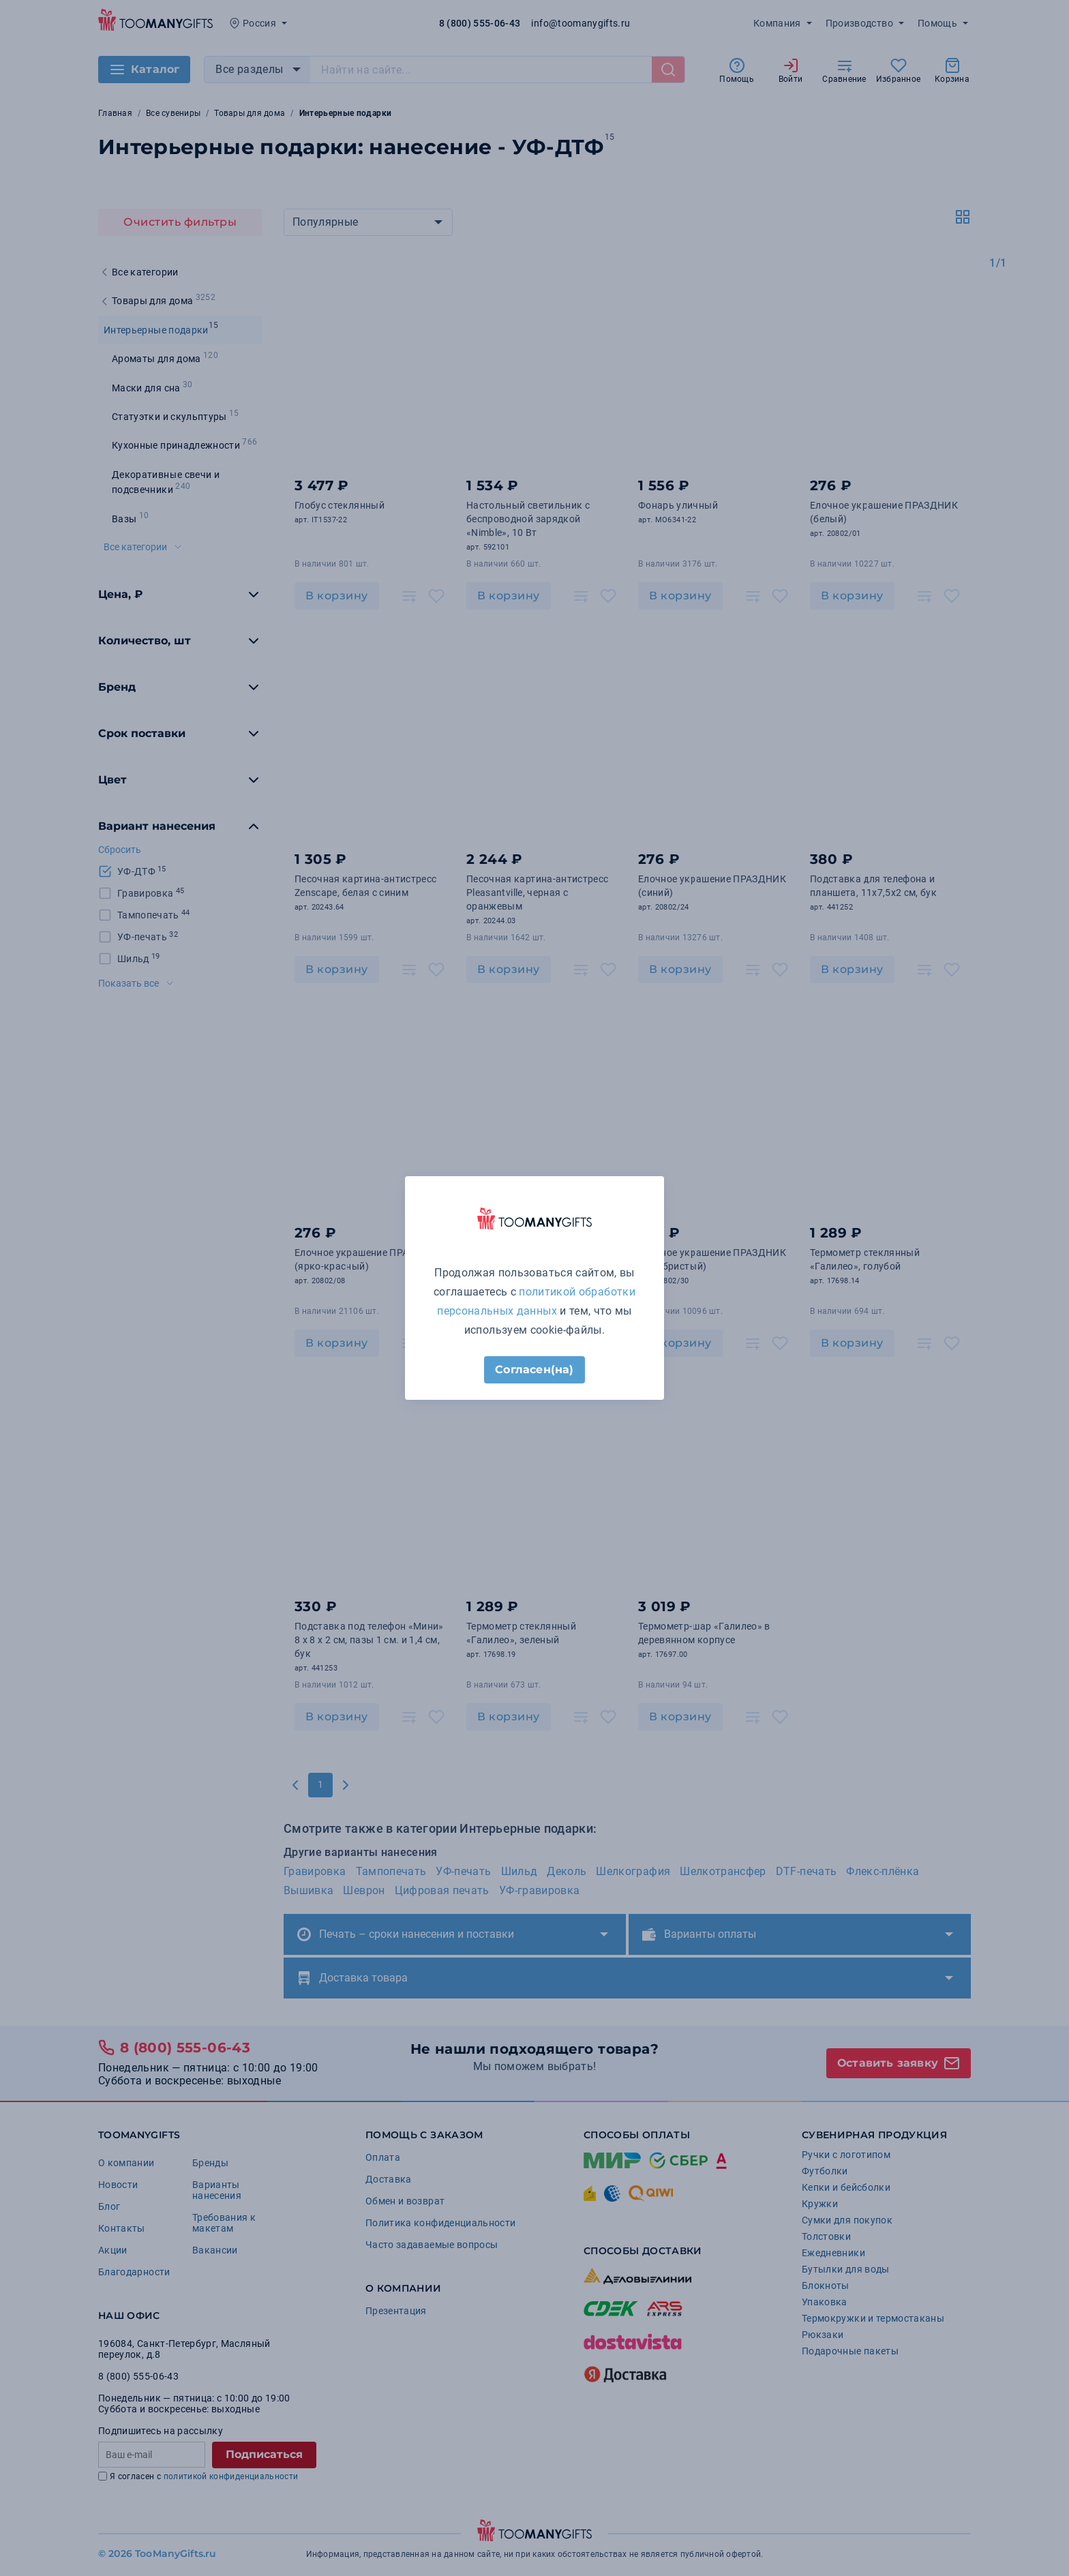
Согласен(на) (534, 1369)
